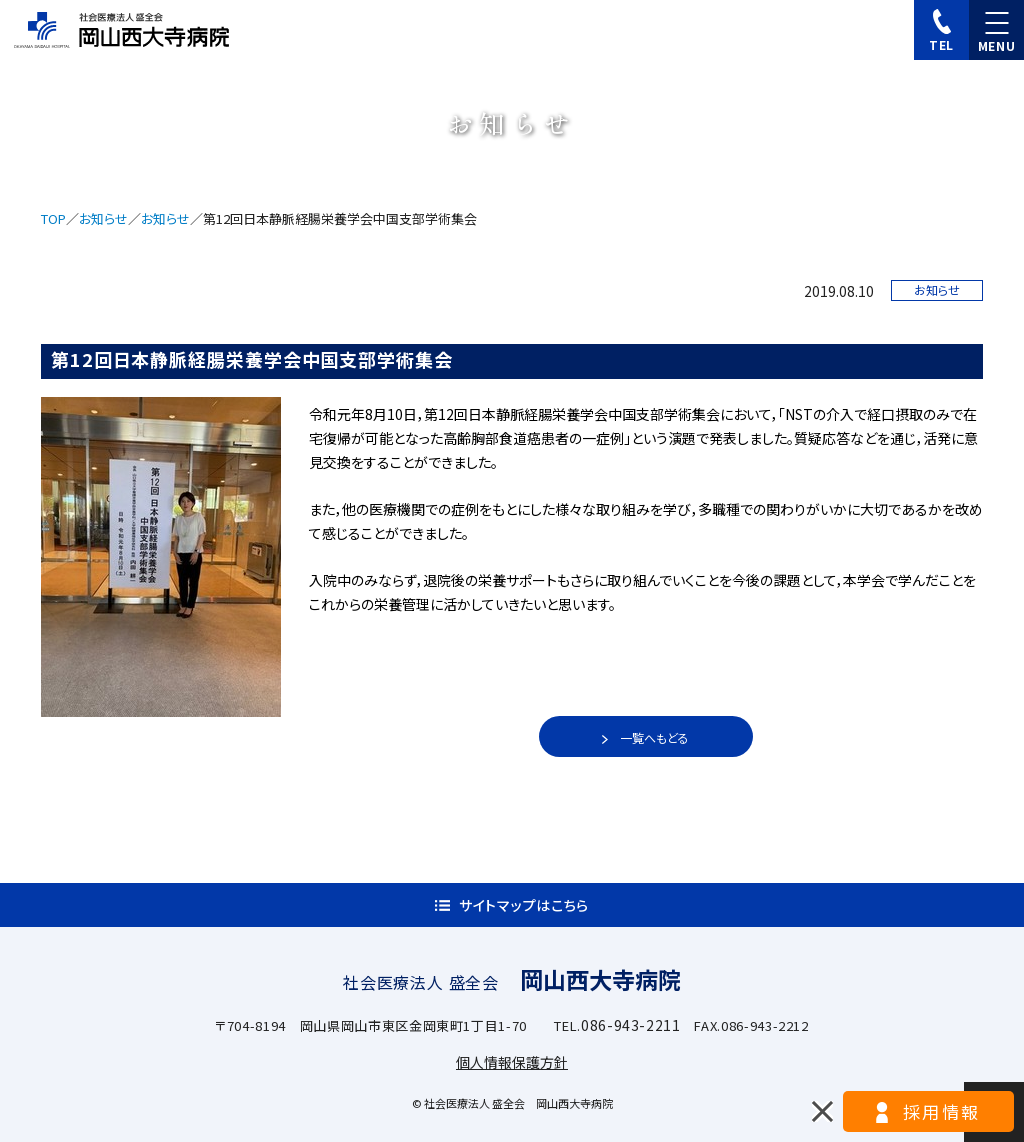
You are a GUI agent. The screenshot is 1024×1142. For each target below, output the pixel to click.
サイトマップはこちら (524, 905)
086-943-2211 (631, 1025)
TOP (53, 218)
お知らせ (103, 218)
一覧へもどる (654, 737)
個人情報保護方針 (512, 1062)
